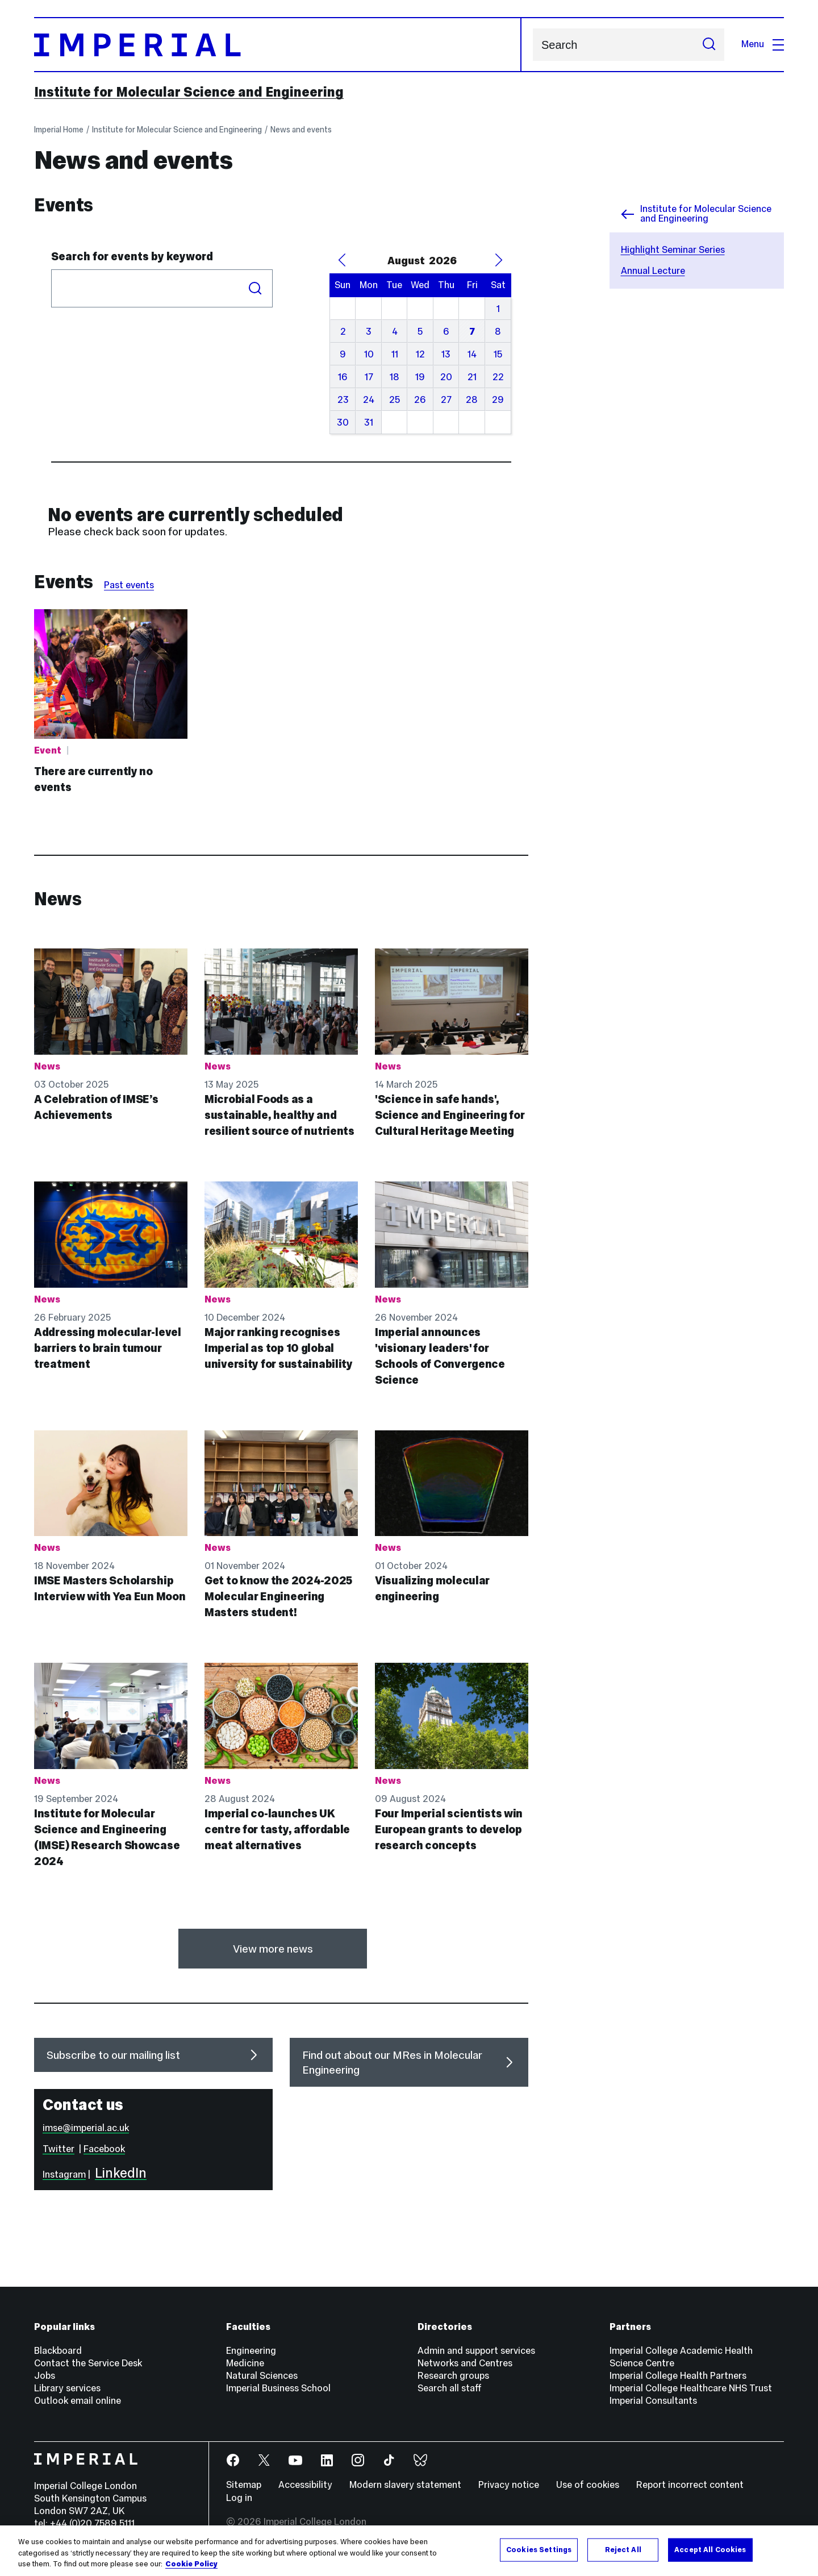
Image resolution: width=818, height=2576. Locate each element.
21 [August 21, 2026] (472, 377)
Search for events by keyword (132, 256)
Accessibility (305, 2485)
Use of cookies (587, 2485)
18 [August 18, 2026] (394, 377)
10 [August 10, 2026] (369, 354)
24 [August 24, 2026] (368, 400)
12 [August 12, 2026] (420, 354)
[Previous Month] (342, 260)
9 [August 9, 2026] (343, 354)
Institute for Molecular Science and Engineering (189, 92)
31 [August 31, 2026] (368, 422)
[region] (409, 2550)
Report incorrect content (690, 2485)
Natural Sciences (262, 2376)
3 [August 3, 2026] (369, 332)
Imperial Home (59, 129)
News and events (301, 129)
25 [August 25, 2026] (394, 400)
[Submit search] (709, 44)
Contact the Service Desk (88, 2363)
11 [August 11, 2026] (394, 354)
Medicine (245, 2363)
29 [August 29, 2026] (498, 400)
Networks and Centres (465, 2363)
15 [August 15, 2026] (498, 354)
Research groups (453, 2376)
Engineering (251, 2351)
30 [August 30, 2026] (343, 422)
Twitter (58, 2149)
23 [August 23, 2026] (343, 400)
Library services (67, 2388)
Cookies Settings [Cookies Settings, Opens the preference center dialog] (538, 2549)
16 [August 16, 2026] (343, 377)
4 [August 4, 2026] (395, 332)
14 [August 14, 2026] (472, 354)
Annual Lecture (653, 271)
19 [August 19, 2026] (420, 377)
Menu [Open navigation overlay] (762, 44)
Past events (129, 585)
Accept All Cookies (710, 2549)
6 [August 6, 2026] (446, 332)
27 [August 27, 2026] (446, 400)
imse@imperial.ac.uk (86, 2128)
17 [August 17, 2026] (369, 377)
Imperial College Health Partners (678, 2376)
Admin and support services (476, 2351)
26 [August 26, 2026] (420, 400)
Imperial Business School (278, 2388)
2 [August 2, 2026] (343, 332)
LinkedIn (121, 2173)
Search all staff (450, 2388)
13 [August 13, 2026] (445, 354)
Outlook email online (77, 2401)
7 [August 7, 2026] (472, 332)
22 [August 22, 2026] (498, 377)
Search (532, 44)
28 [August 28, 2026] (472, 400)
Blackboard (58, 2351)
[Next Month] (498, 260)
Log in (239, 2498)
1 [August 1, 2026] (498, 309)
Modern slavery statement (405, 2485)
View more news (273, 1948)
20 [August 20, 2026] (446, 377)
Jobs (44, 2376)
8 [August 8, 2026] (498, 332)
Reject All (623, 2549)
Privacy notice (508, 2485)
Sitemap (243, 2485)
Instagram (64, 2174)
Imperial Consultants (653, 2401)
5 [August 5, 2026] (420, 332)
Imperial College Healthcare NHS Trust (691, 2388)
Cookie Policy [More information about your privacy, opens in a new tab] (191, 2564)
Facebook (104, 2149)
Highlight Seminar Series (673, 250)
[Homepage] (277, 44)
